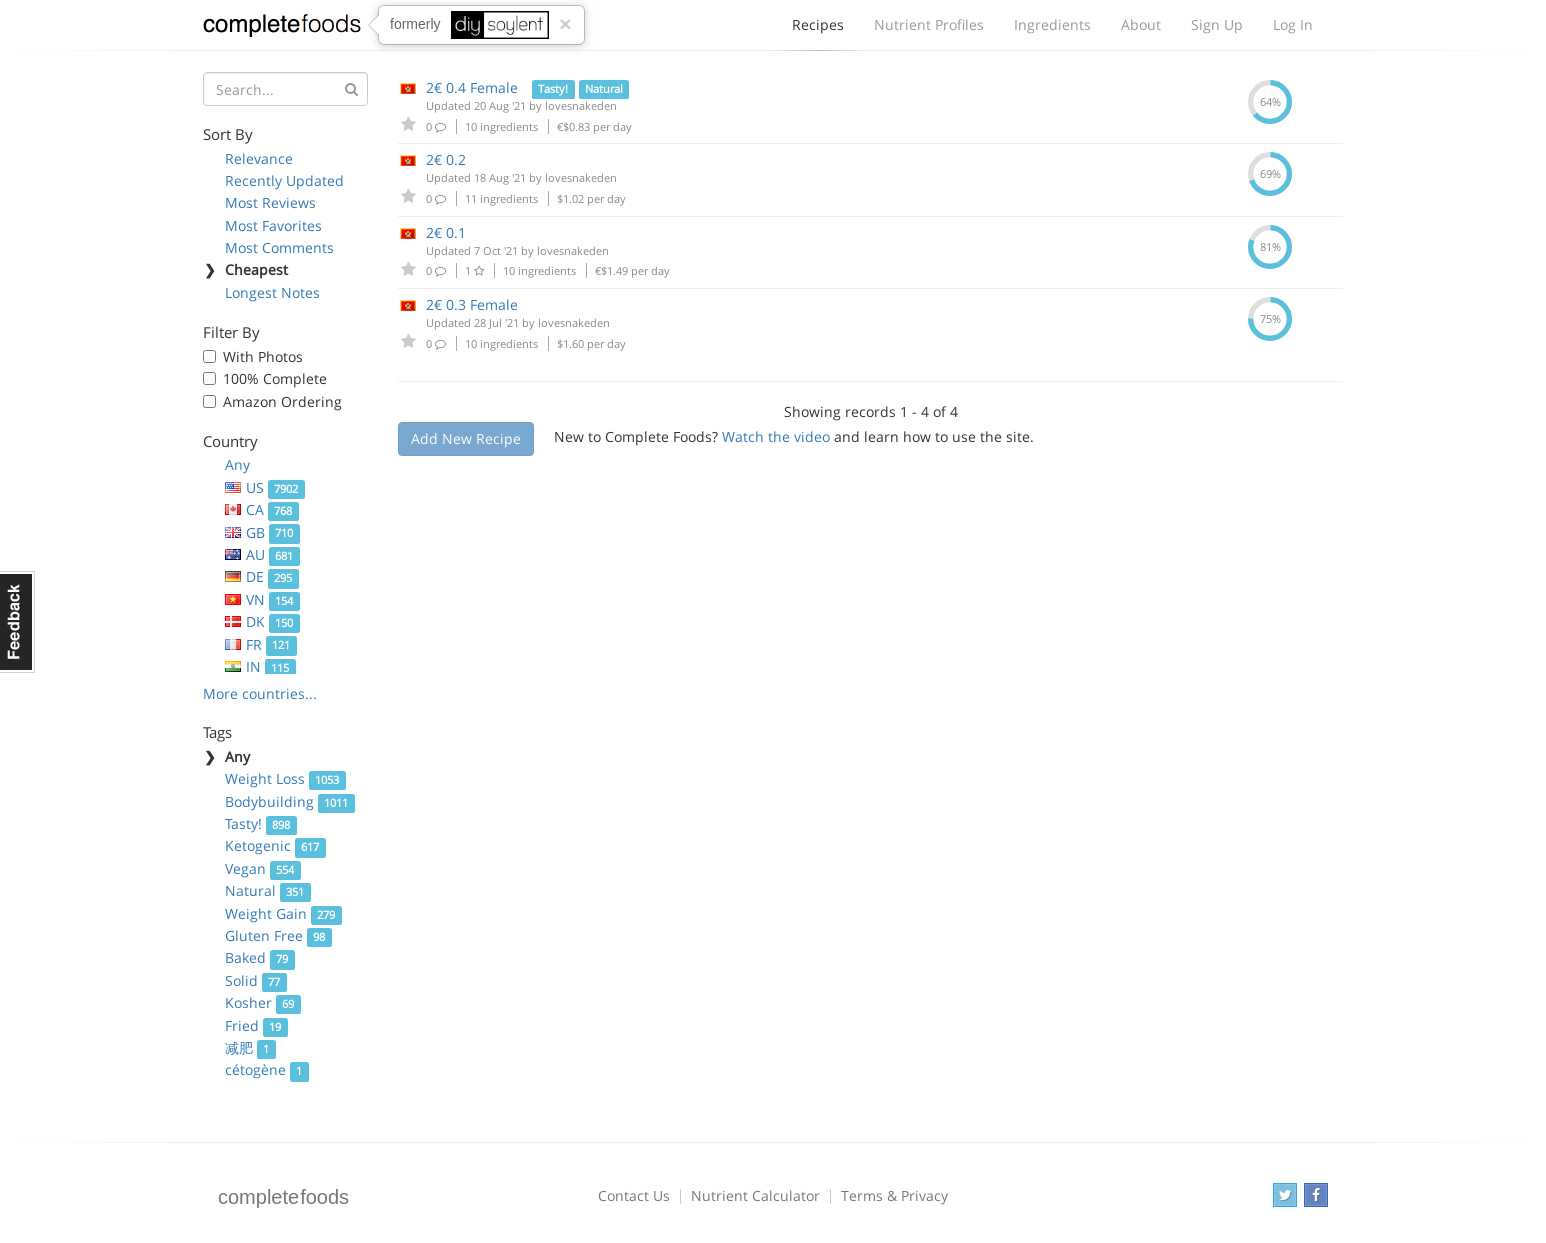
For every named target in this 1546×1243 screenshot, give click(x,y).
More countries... (260, 693)
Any (237, 464)
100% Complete (275, 378)
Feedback (17, 622)
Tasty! (261, 823)
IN (260, 666)
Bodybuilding (290, 801)
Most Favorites (273, 225)
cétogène (267, 1069)
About (1141, 24)
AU (262, 554)
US (265, 487)
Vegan (263, 868)
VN (262, 599)
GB (262, 532)
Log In (1293, 24)
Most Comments (279, 247)
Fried (256, 1025)
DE (262, 576)
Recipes (818, 30)
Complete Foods (282, 29)
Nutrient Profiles (929, 24)
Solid (256, 980)
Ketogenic (275, 845)
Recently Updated (284, 180)
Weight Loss (285, 778)
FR (261, 644)
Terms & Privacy (894, 1195)
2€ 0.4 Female (472, 87)
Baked (260, 957)
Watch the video (776, 436)
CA (262, 509)
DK (262, 621)
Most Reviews (270, 202)
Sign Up (1217, 24)
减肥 (250, 1047)
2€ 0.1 (446, 232)
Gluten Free (278, 935)
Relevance (259, 158)
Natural (268, 890)
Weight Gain (283, 913)
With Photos (263, 356)
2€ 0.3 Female (472, 304)
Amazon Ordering (282, 401)
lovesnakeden (581, 105)
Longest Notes (272, 292)
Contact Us (634, 1195)
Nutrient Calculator (755, 1195)
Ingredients (1052, 24)
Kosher (263, 1002)
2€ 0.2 (446, 159)
